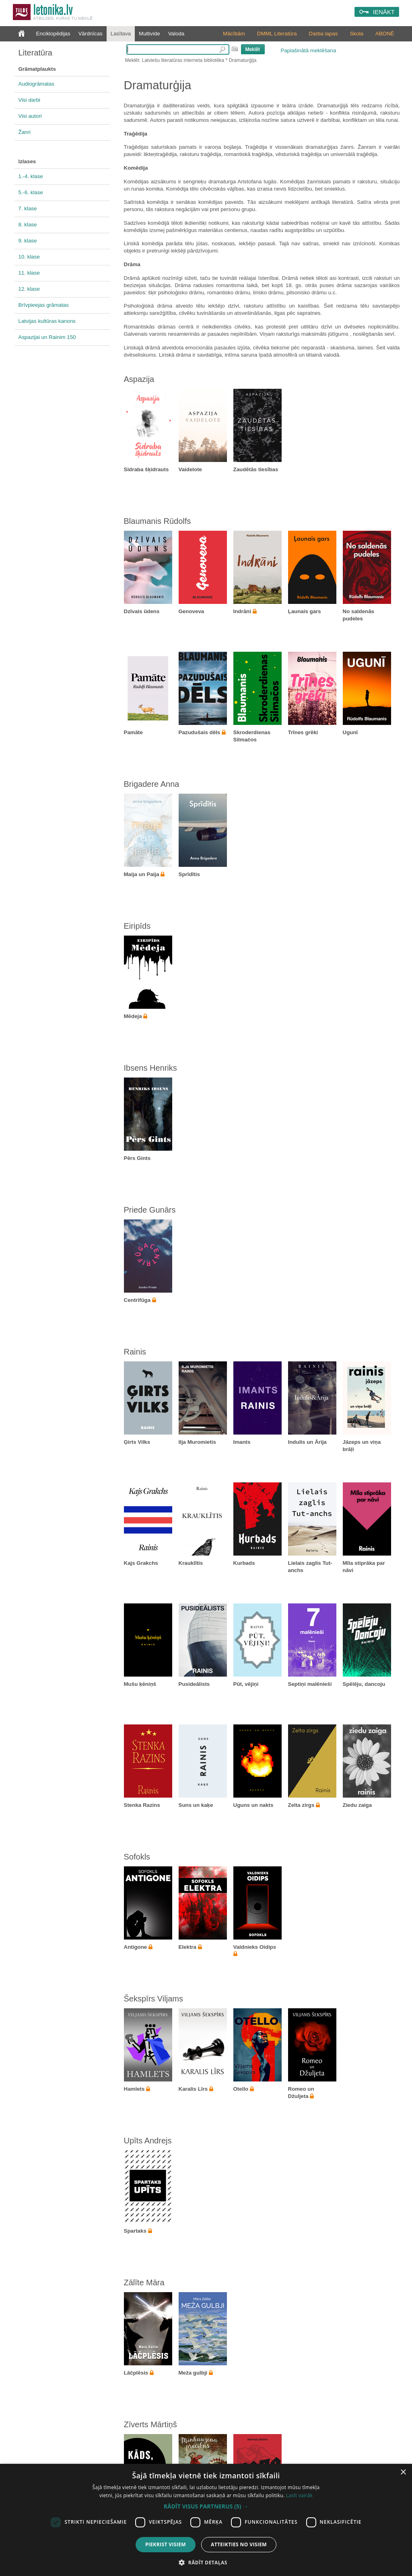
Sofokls (137, 1856)
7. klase (28, 208)
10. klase (29, 257)
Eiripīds (137, 926)
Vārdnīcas (90, 34)
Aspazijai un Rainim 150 (47, 337)
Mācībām (234, 34)
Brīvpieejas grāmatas (44, 305)
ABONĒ (384, 34)
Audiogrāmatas (37, 84)
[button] (206, 2506)
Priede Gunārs (150, 1209)
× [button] (403, 2472)
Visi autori (30, 116)
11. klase (29, 273)
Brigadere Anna (151, 784)
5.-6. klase (31, 192)
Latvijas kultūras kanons (47, 321)
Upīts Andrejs (148, 2140)
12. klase (29, 289)
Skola (356, 34)
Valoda (176, 34)
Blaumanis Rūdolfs (157, 521)
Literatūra (36, 52)
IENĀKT (384, 11)
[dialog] (206, 2520)
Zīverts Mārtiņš (150, 2424)
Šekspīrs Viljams (153, 1998)
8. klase (28, 225)
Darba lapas (323, 34)
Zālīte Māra (144, 2282)
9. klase (28, 241)
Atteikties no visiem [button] (239, 2544)
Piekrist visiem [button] (165, 2544)
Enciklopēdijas (53, 34)
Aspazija (139, 379)
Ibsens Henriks (150, 1067)
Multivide (149, 34)
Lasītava (121, 34)
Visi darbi (30, 100)
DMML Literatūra (277, 34)
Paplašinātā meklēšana (308, 50)
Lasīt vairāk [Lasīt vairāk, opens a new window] (299, 2495)
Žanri (25, 132)
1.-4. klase (31, 176)
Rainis (135, 1351)
